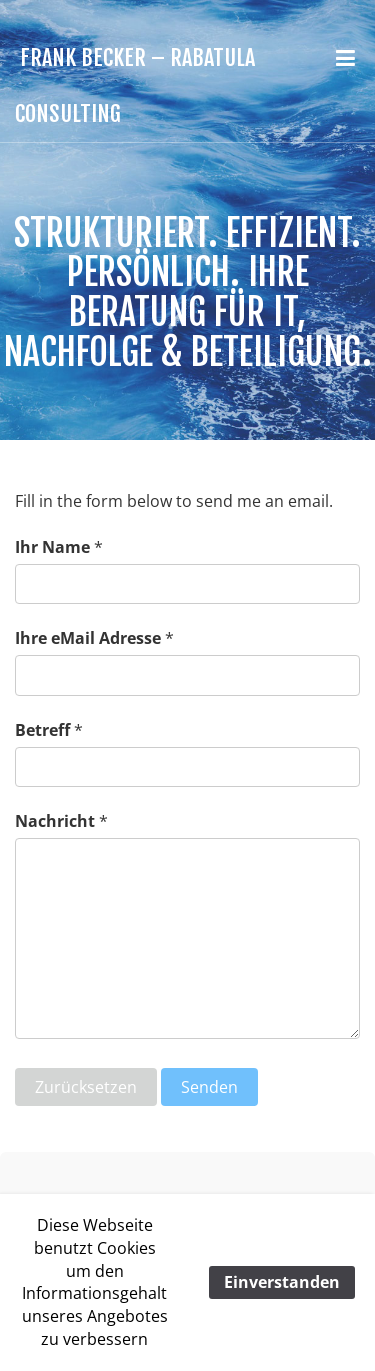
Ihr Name (52, 547)
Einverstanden (282, 1282)
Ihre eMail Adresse (88, 638)
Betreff (42, 730)
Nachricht (55, 821)
